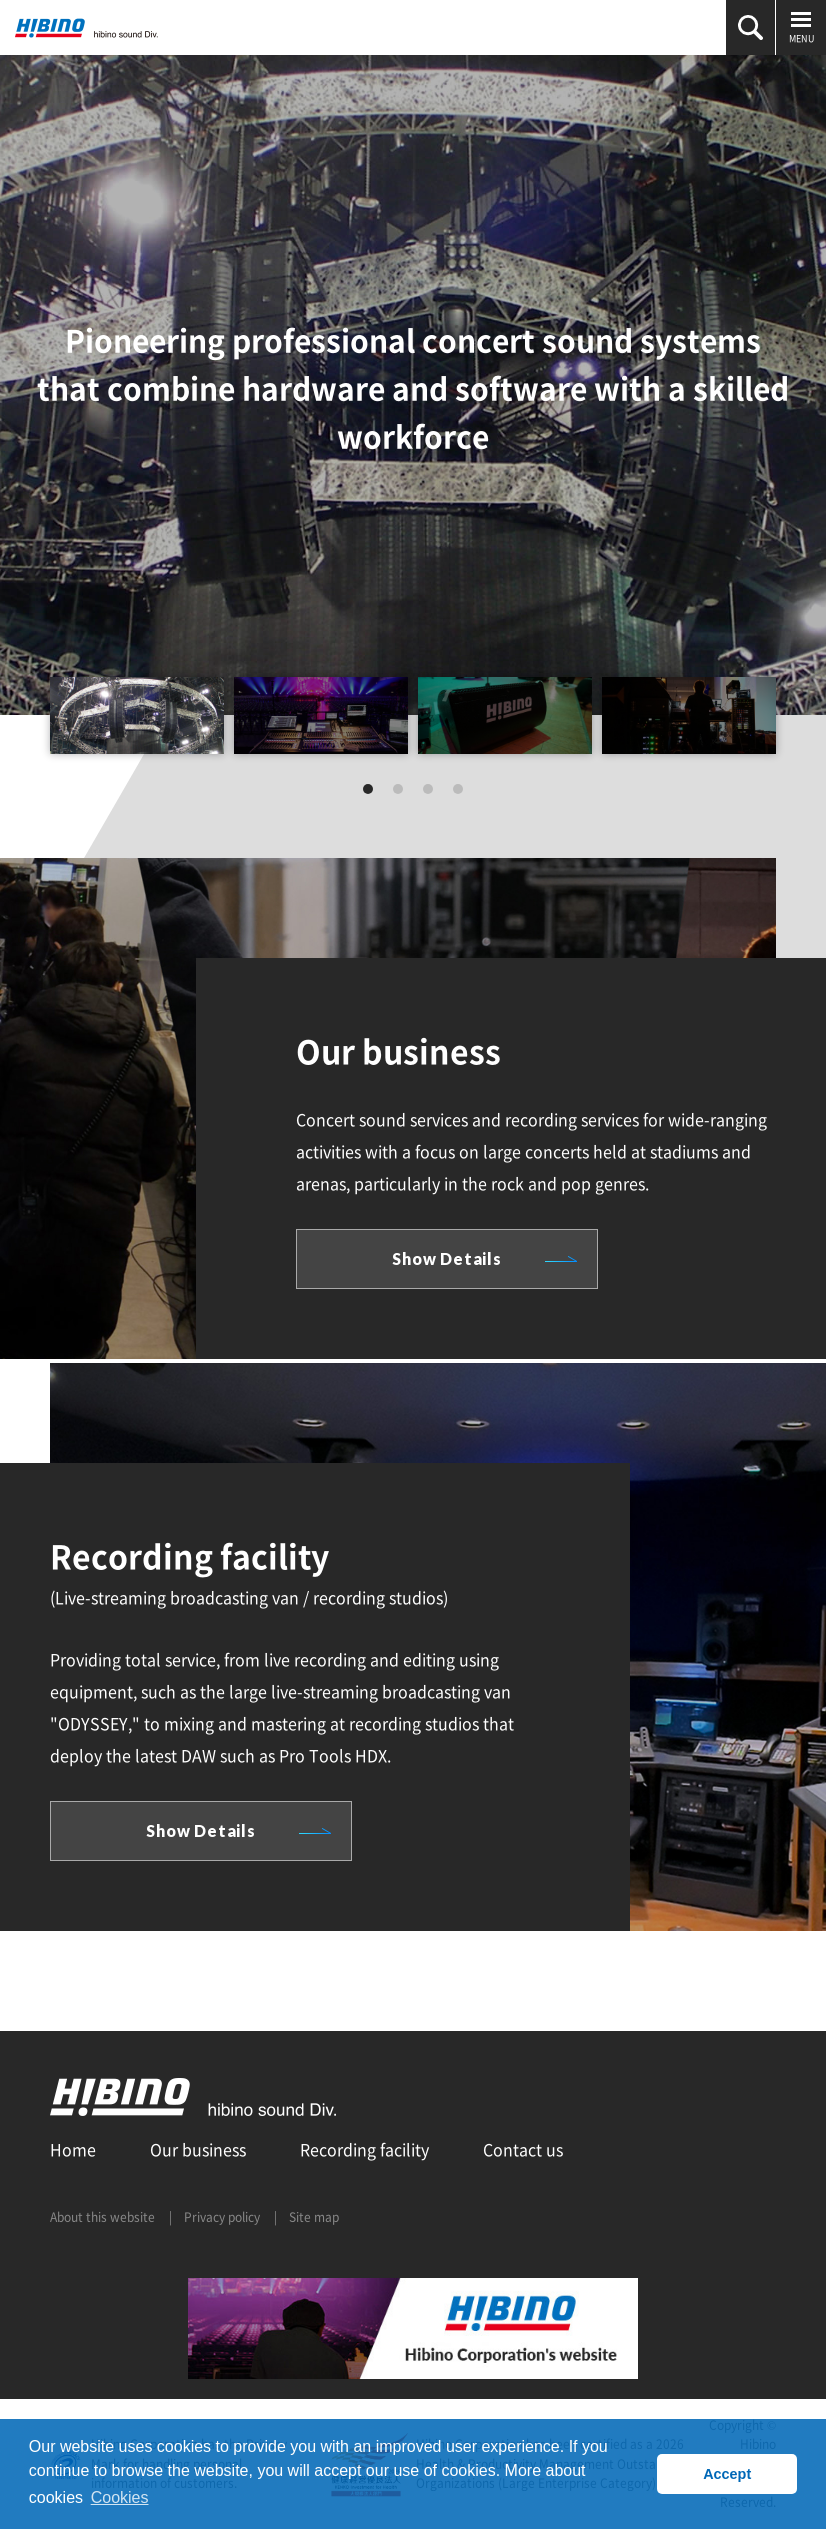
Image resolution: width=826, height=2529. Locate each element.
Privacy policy (222, 2217)
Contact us (523, 2149)
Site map (314, 2217)
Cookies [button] (120, 2497)
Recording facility (364, 2149)
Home (73, 2149)
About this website (102, 2217)
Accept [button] (727, 2474)
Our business (198, 2149)
